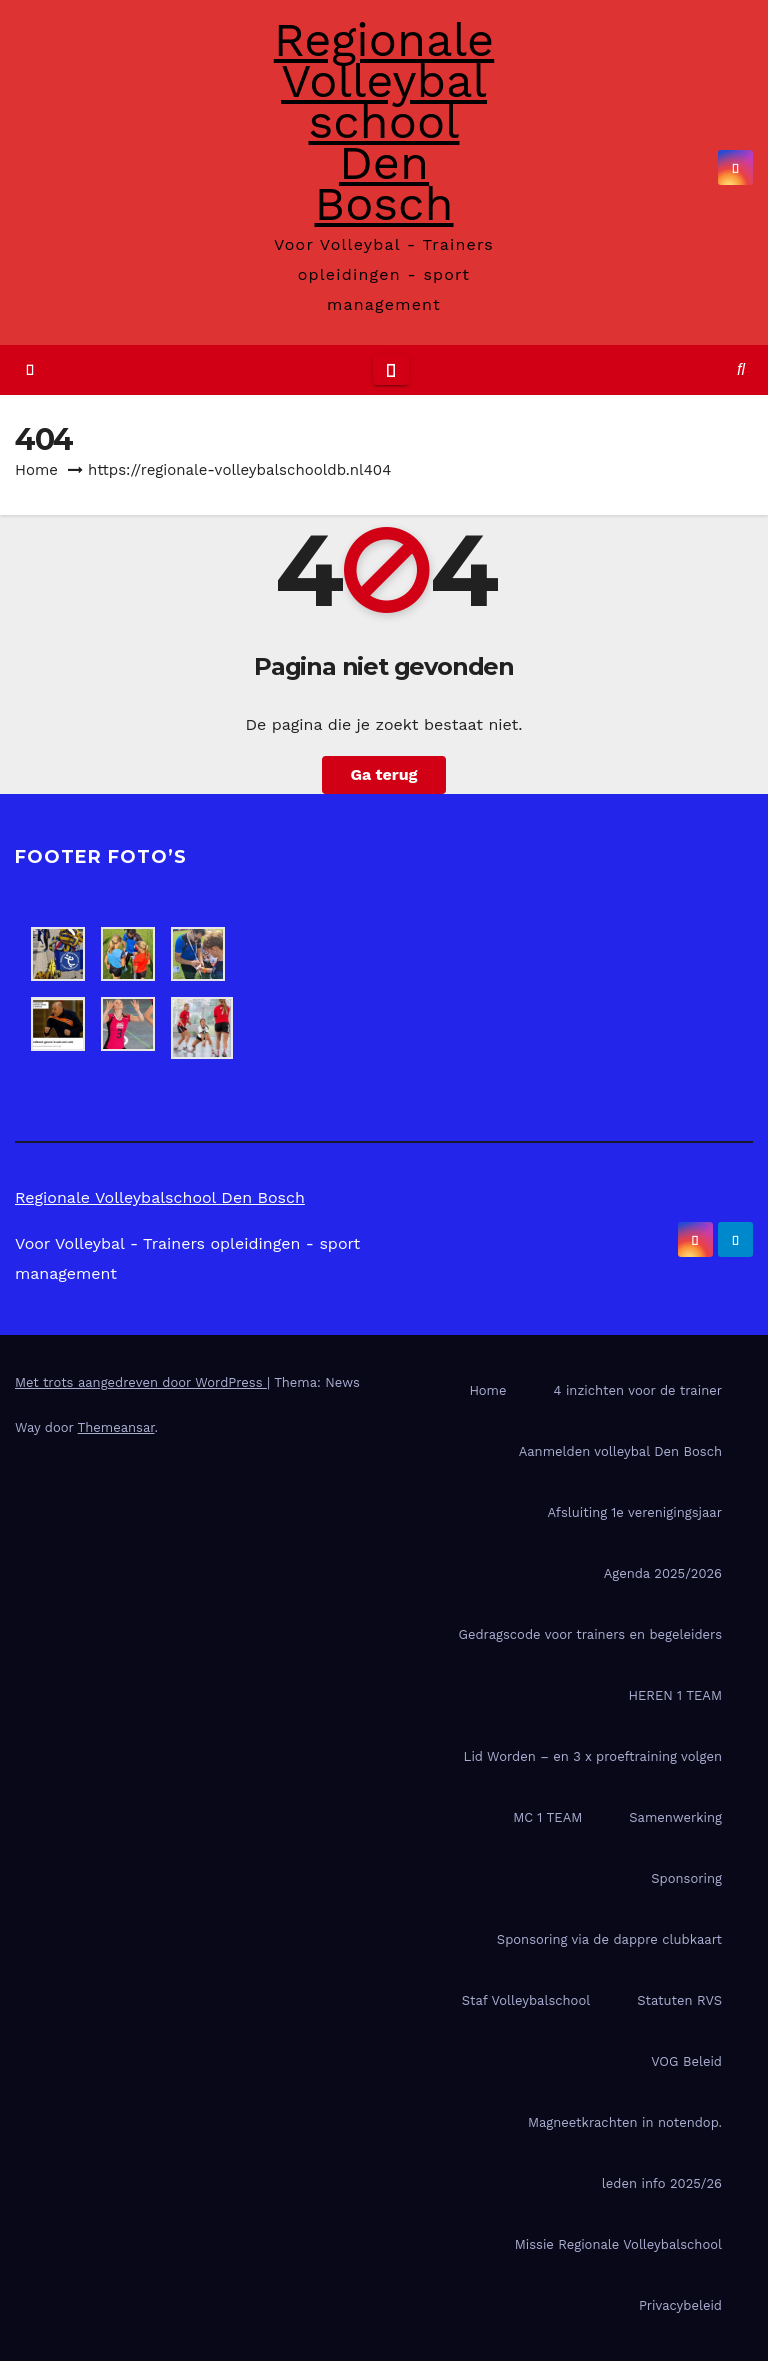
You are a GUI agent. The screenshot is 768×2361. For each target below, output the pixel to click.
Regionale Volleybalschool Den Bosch (384, 121)
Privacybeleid (680, 2305)
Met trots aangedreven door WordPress (141, 1382)
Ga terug (383, 774)
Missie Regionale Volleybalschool (618, 2244)
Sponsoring (686, 1878)
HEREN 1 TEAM (675, 1695)
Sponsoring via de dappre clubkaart (609, 1939)
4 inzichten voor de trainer (638, 1390)
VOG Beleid (686, 2061)
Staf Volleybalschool (526, 2000)
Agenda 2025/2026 (663, 1573)
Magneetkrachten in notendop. (625, 2122)
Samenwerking (675, 1817)
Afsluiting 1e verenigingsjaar (635, 1512)
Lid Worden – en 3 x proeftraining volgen (593, 1756)
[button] (741, 369)
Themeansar (116, 1427)
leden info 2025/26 (662, 2183)
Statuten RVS (679, 2000)
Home (36, 470)
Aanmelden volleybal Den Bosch (620, 1451)
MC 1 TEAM (547, 1817)
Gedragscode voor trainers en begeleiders (590, 1634)
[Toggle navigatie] (391, 370)
